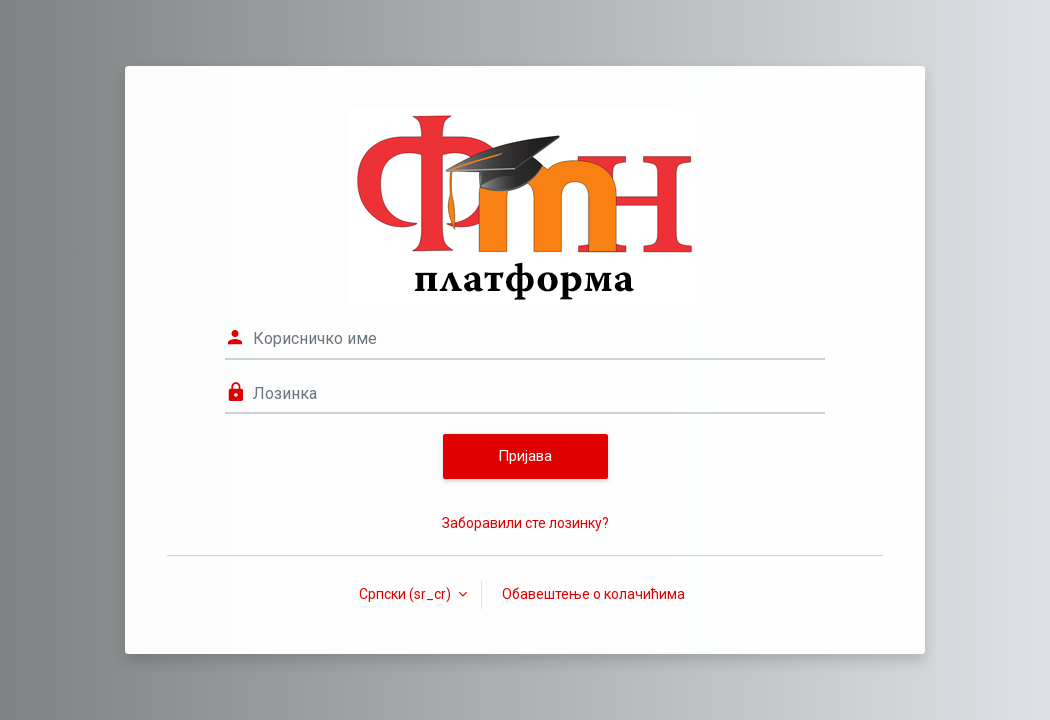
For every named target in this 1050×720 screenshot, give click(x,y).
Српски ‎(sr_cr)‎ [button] (406, 594)
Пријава (525, 456)
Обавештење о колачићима (593, 594)
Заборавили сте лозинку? (525, 523)
